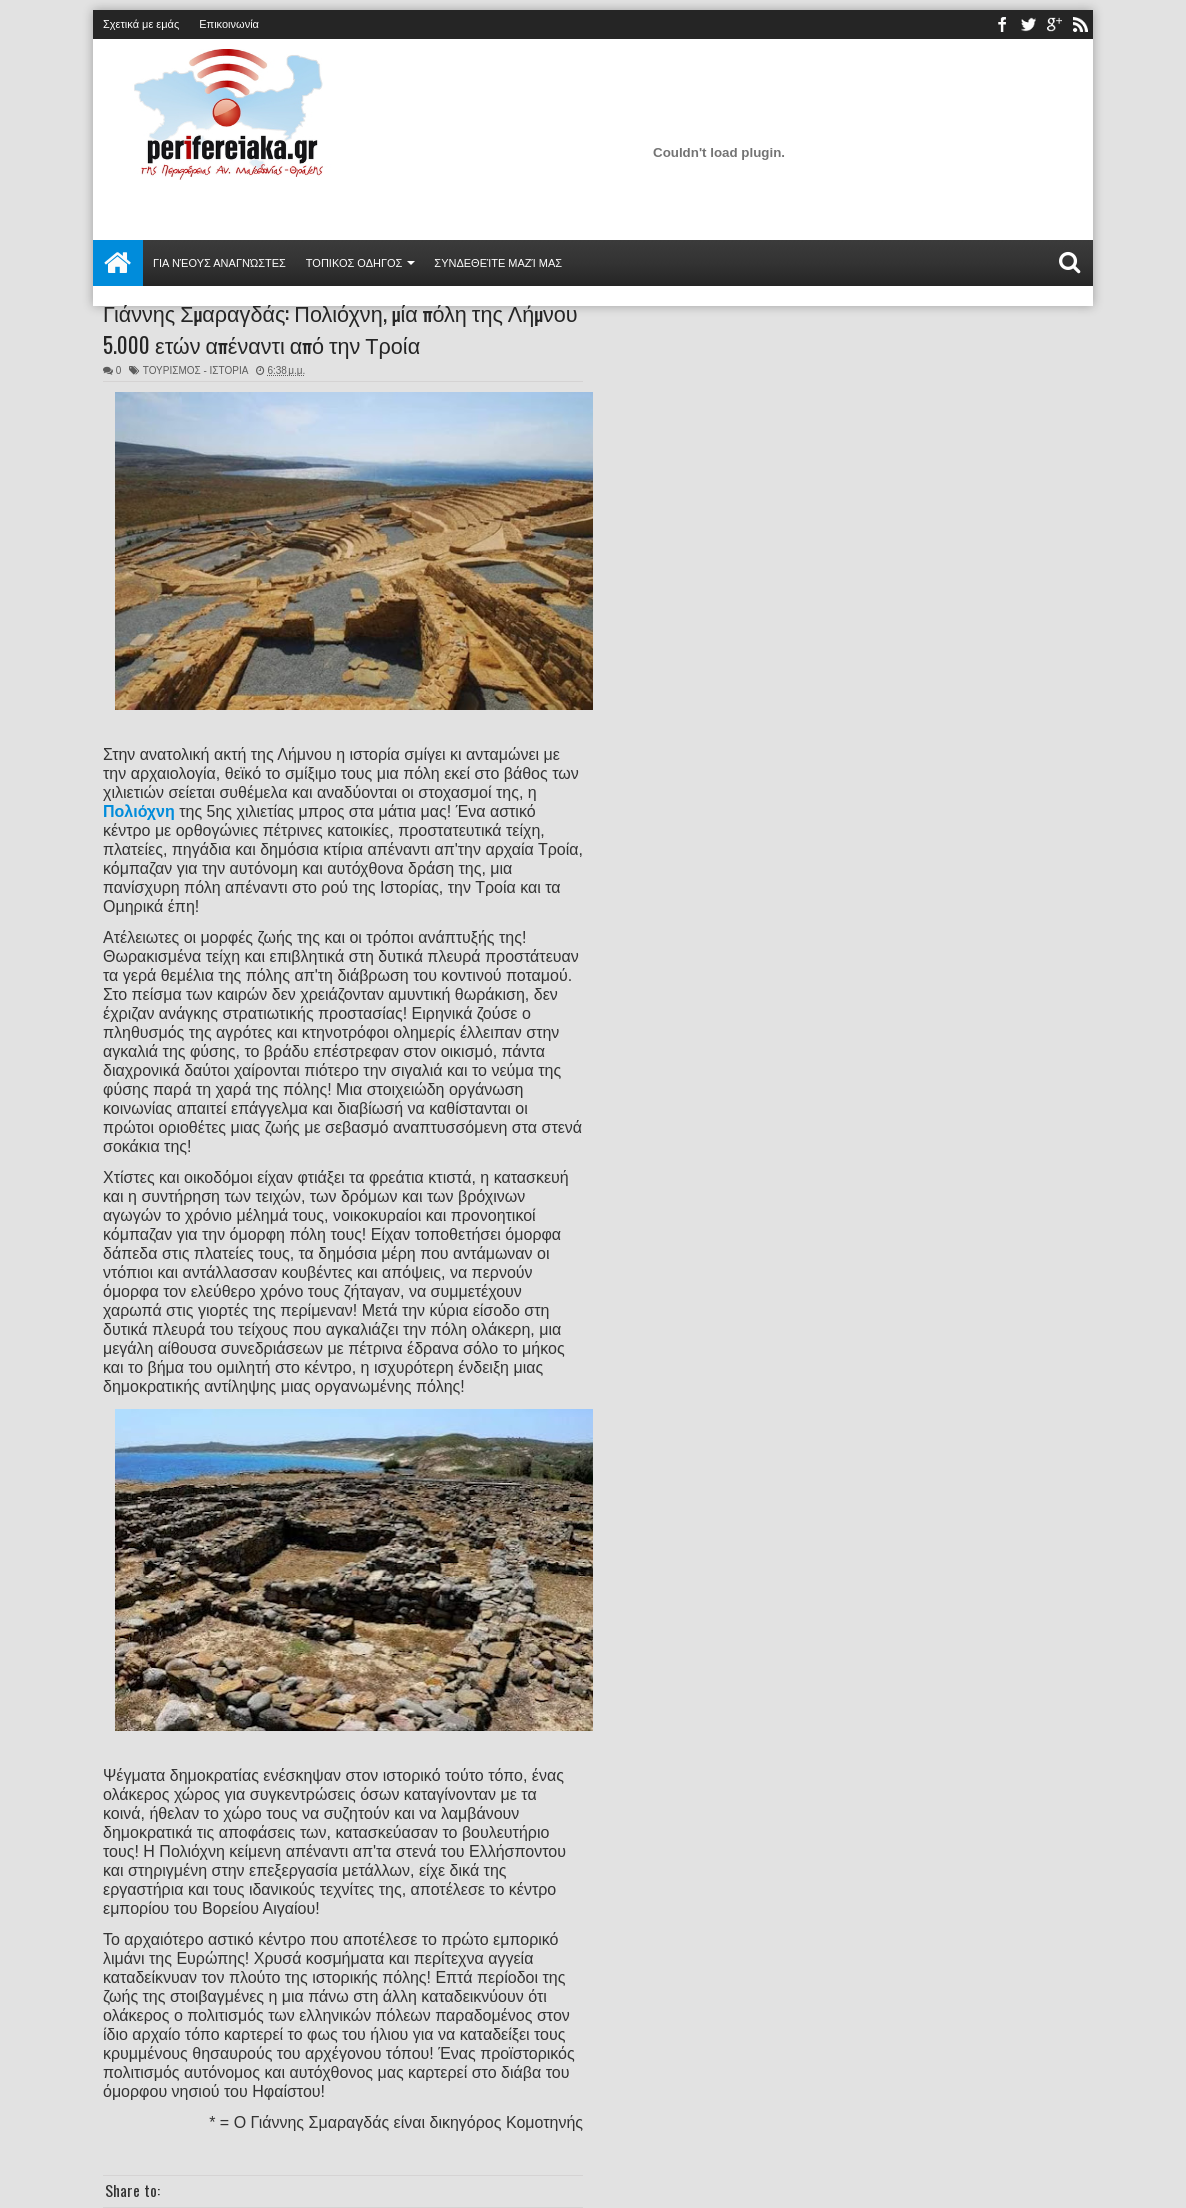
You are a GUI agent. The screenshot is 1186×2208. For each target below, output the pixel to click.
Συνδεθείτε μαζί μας (498, 263)
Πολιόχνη (139, 811)
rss (1080, 24)
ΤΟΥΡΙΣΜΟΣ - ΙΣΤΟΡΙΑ (195, 370)
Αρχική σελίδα (118, 263)
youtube (1054, 24)
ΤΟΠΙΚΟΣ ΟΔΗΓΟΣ (354, 263)
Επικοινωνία (229, 24)
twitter (1028, 24)
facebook (1002, 24)
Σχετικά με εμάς (141, 24)
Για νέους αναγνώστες (219, 263)
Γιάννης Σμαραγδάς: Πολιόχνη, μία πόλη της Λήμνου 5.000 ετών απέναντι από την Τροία (340, 328)
